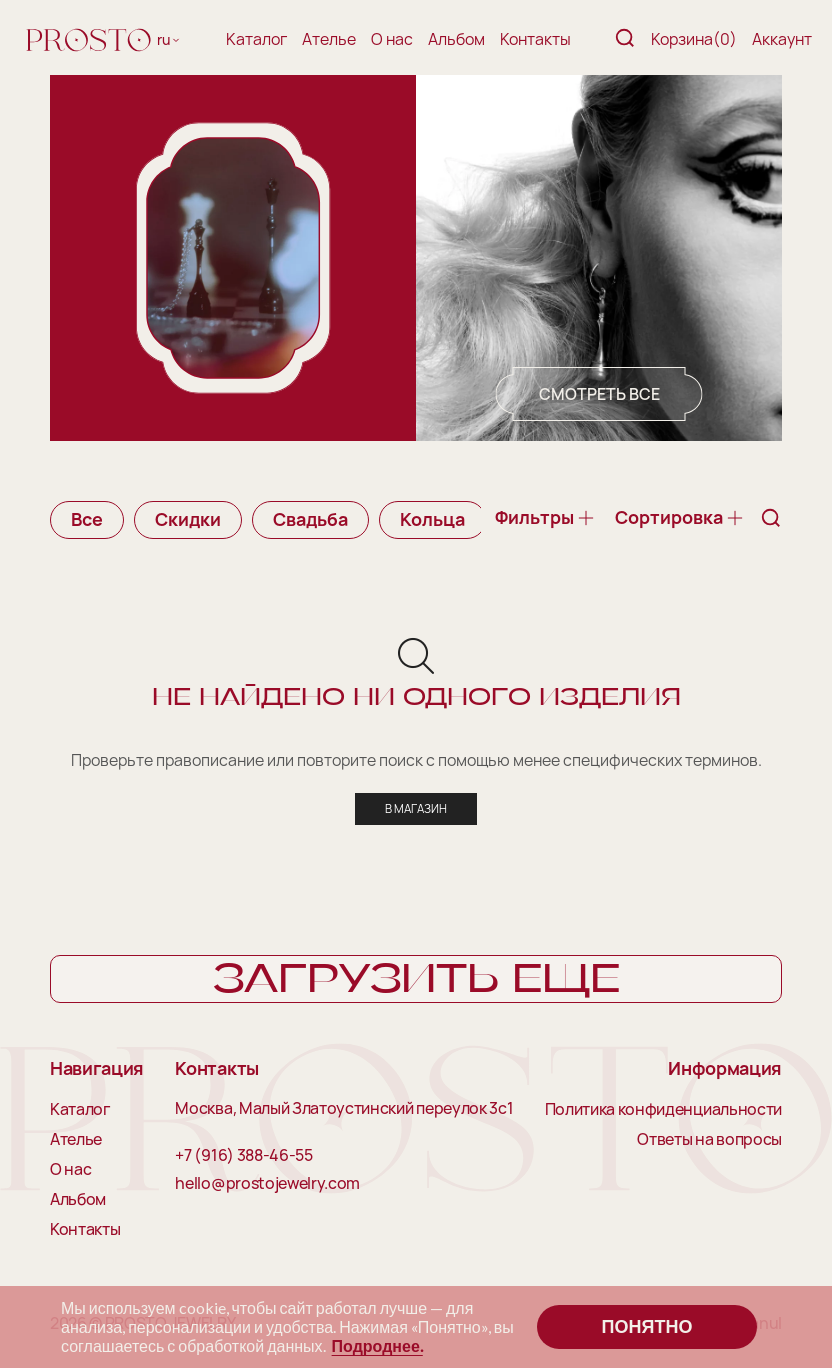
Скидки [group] (188, 519)
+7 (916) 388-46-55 (243, 1157)
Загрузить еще (416, 981)
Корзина (694, 39)
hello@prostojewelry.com (267, 1185)
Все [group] (87, 519)
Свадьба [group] (310, 519)
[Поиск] (625, 39)
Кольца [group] (432, 519)
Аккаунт (782, 39)
